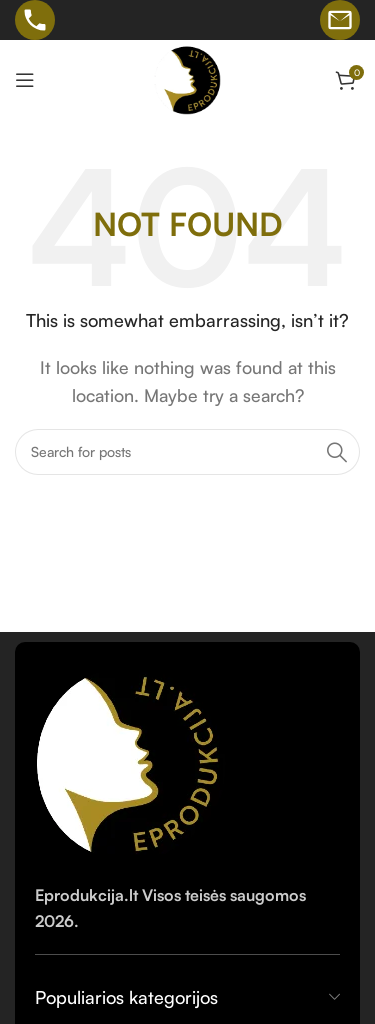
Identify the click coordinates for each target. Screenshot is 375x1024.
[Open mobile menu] (25, 80)
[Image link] (132, 760)
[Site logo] (188, 78)
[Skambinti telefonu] (35, 20)
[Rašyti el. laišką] (340, 20)
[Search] (187, 452)
